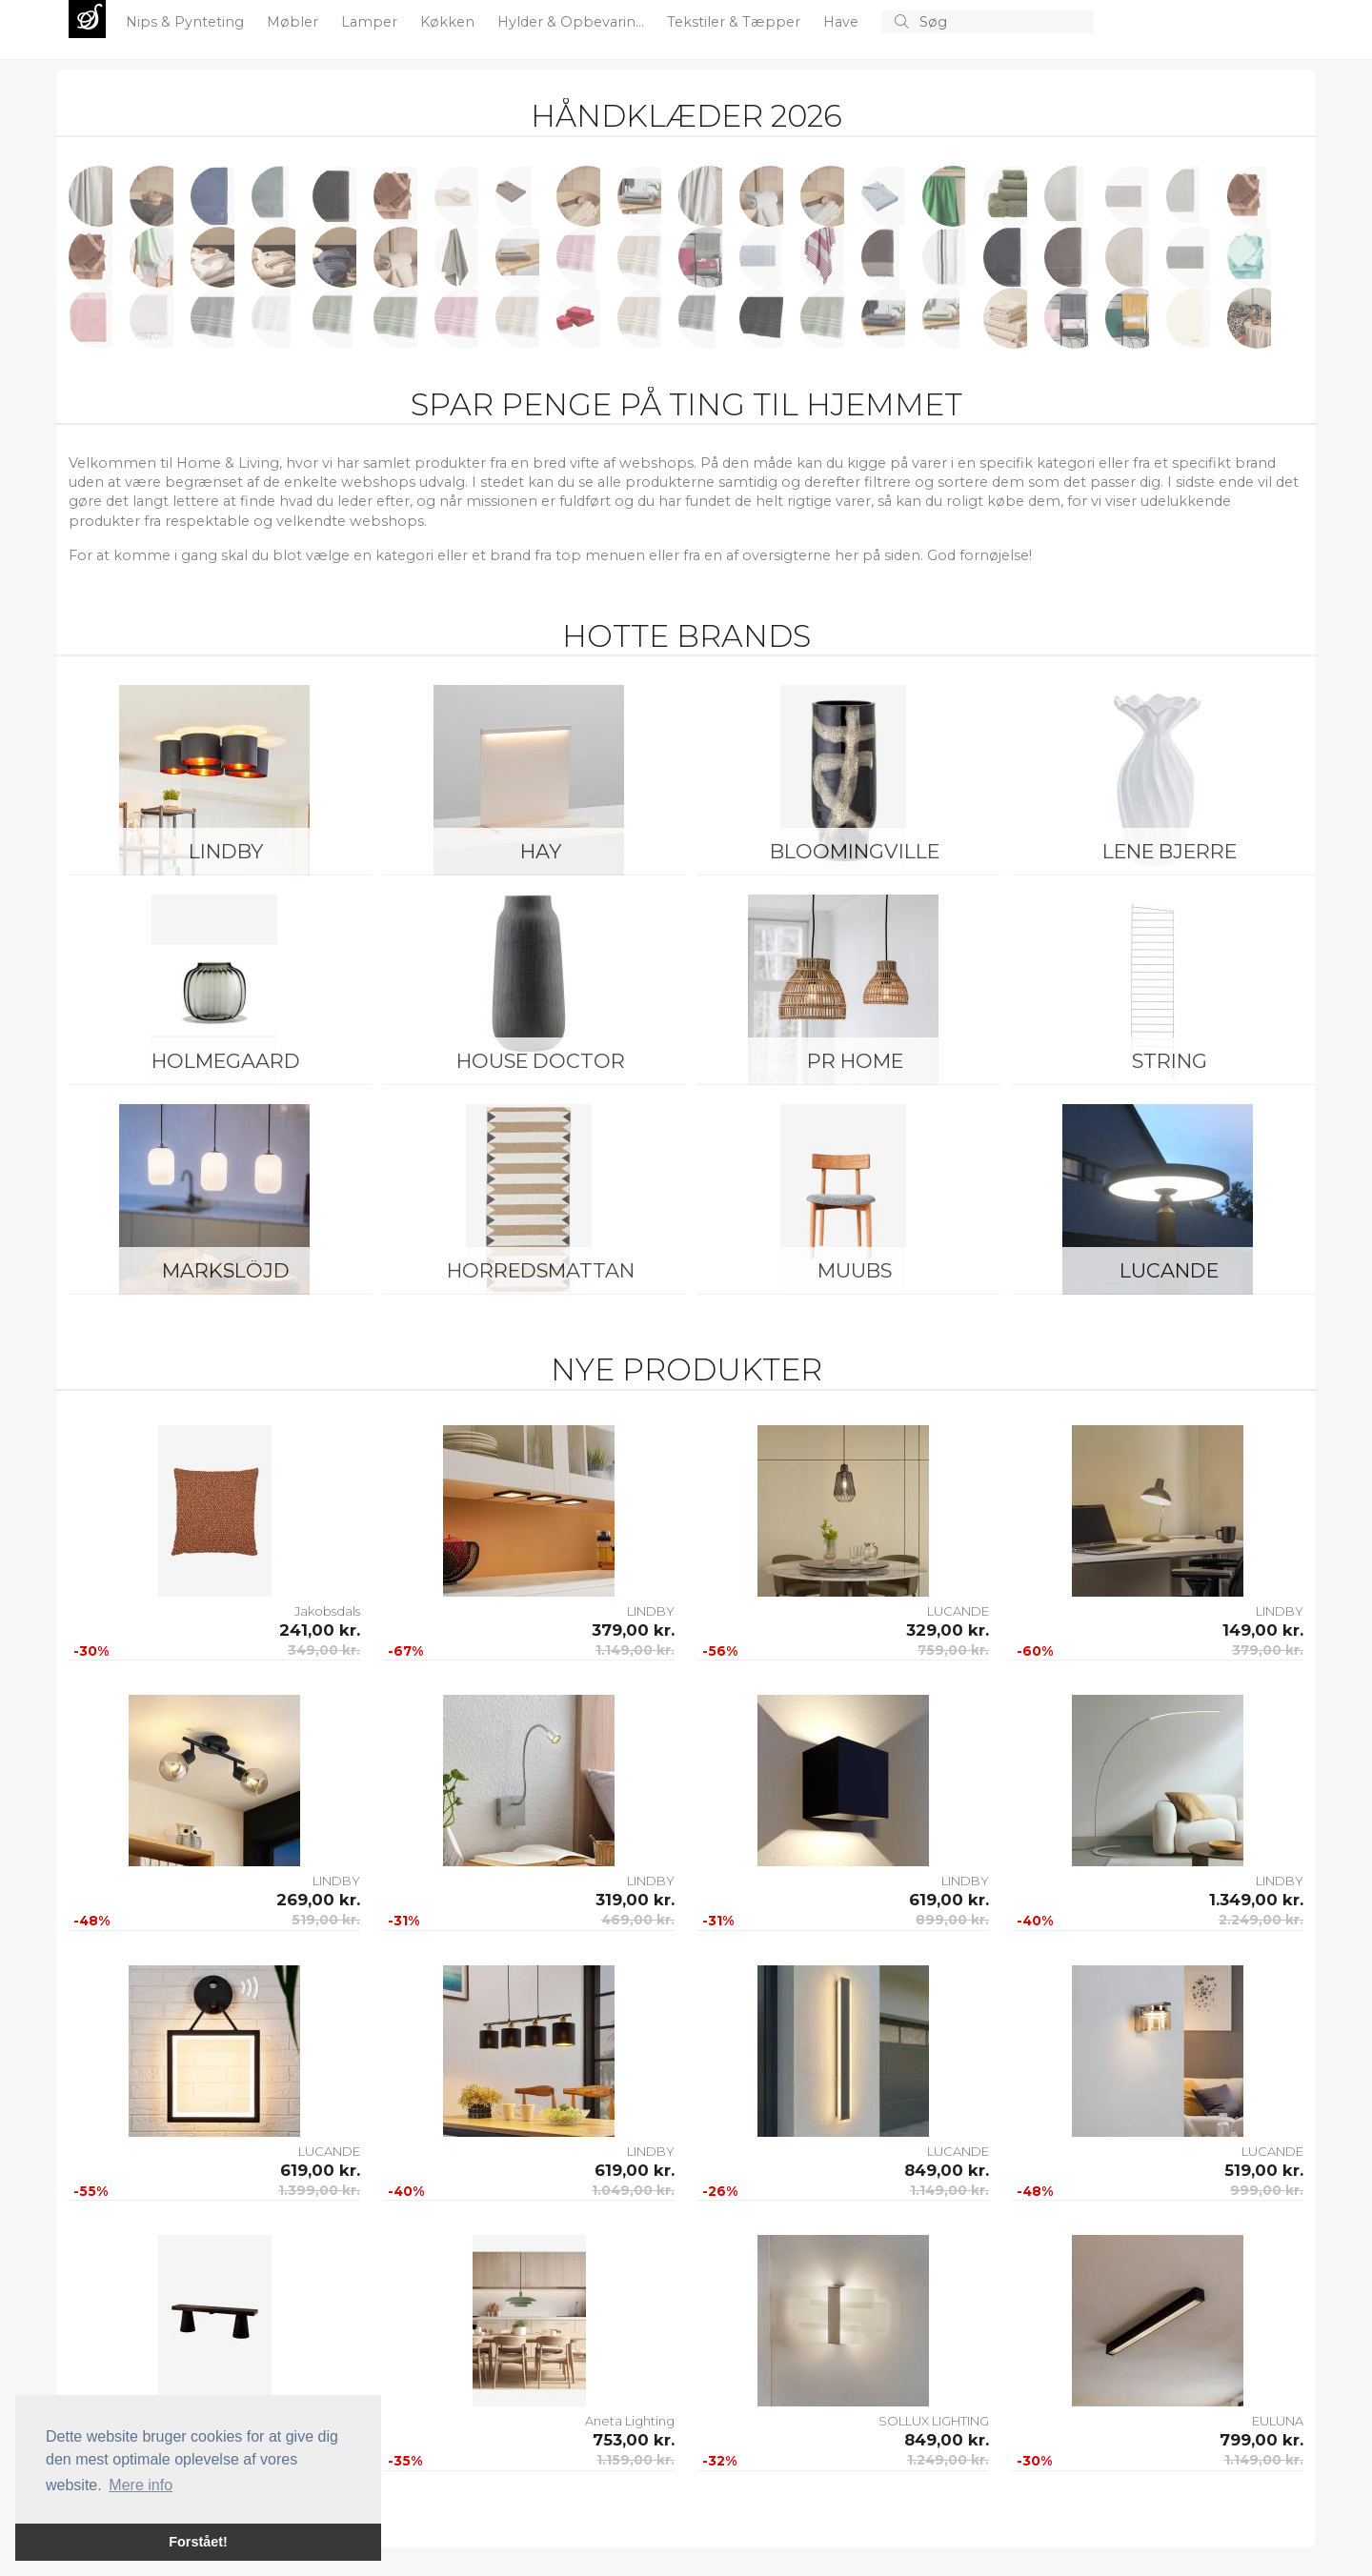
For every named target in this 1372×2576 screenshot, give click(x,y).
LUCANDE (1169, 1270)
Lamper (371, 21)
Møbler (294, 21)
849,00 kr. (946, 2170)
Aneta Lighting (630, 2420)
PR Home (855, 1061)
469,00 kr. (638, 1919)
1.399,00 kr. (319, 2190)
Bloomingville (854, 851)
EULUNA (1277, 2420)
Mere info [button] (140, 2485)
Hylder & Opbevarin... (572, 21)
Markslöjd (226, 1270)
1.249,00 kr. (948, 2459)
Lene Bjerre (1169, 851)
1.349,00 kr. (1256, 1899)
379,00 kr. (633, 1630)
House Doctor (540, 1061)
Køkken (449, 21)
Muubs (854, 1270)
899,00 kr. (952, 1919)
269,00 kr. (318, 1899)
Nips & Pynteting (187, 21)
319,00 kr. (635, 1899)
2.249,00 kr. (1261, 1919)
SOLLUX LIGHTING (933, 2420)
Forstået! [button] (198, 2541)
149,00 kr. (1262, 1630)
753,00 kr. (634, 2439)
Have (842, 21)
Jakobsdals (327, 1611)
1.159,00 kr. (635, 2459)
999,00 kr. (1266, 2190)
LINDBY (226, 851)
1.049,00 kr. (633, 2190)
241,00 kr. (319, 1630)
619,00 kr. (949, 1899)
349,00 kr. (324, 1650)
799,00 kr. (1261, 2439)
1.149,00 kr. (635, 1650)
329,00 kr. (947, 1630)
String (1169, 1061)
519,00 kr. (326, 1919)
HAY (540, 851)
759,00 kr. (953, 1650)
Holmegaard (225, 1061)
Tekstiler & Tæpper (735, 21)
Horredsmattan (541, 1270)
